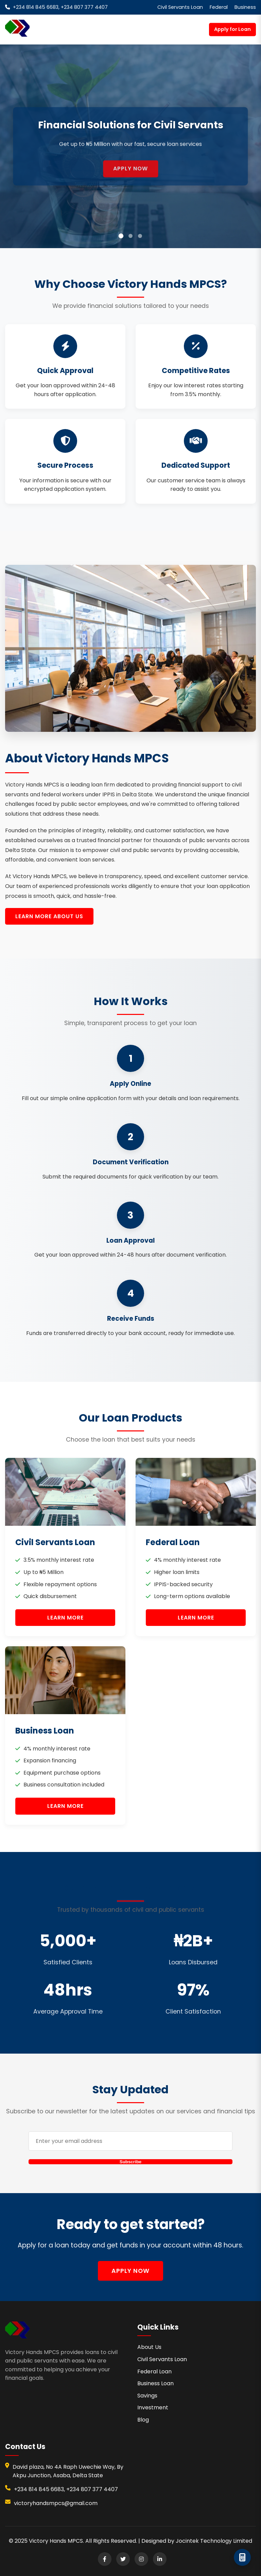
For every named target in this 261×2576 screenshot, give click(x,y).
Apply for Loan (232, 29)
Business (245, 7)
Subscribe (130, 2161)
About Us (149, 2347)
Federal (219, 7)
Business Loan (155, 2383)
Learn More (65, 1617)
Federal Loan (154, 2371)
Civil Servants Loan (180, 7)
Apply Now (130, 175)
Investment (152, 2407)
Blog (143, 2420)
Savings (147, 2395)
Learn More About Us (49, 916)
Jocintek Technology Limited (214, 2541)
